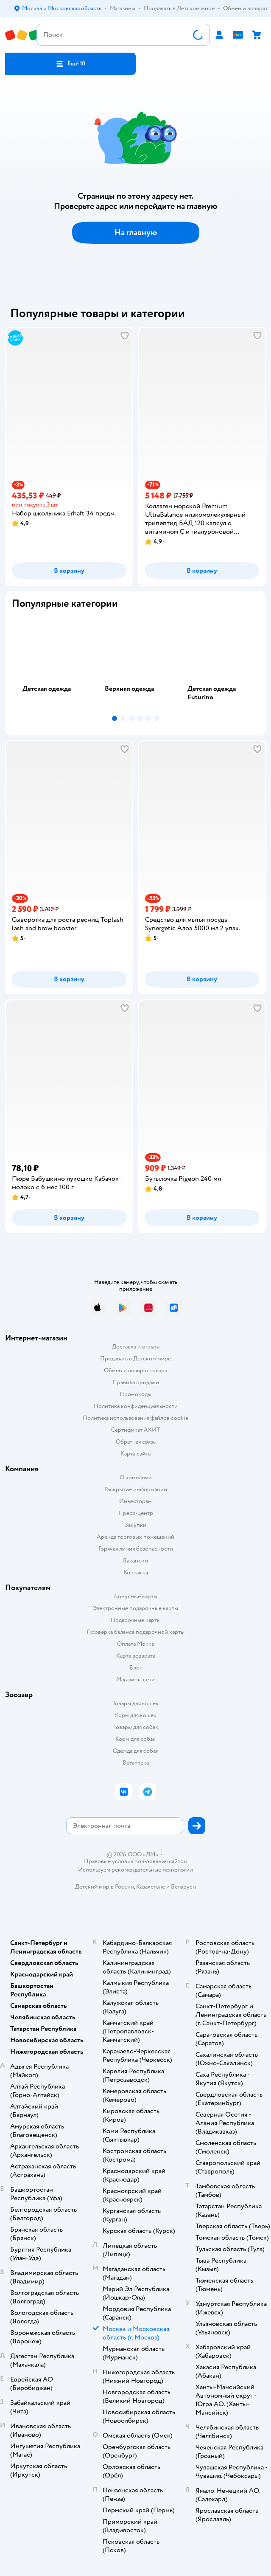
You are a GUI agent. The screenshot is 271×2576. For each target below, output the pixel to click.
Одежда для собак (136, 1750)
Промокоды (135, 1394)
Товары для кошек (135, 1703)
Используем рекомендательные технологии (135, 1869)
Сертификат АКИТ (135, 1429)
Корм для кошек (135, 1715)
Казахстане (150, 1886)
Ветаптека (136, 1762)
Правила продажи (135, 1382)
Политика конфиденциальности (136, 1406)
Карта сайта (135, 1453)
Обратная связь (136, 1441)
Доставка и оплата (135, 1346)
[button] (70, 64)
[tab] (53, 664)
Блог (135, 1667)
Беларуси (183, 1886)
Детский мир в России (104, 1886)
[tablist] (135, 664)
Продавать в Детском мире (135, 1358)
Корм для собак (135, 1739)
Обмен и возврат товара (135, 1370)
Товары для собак (135, 1727)
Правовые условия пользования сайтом (135, 1861)
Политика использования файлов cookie (135, 1418)
